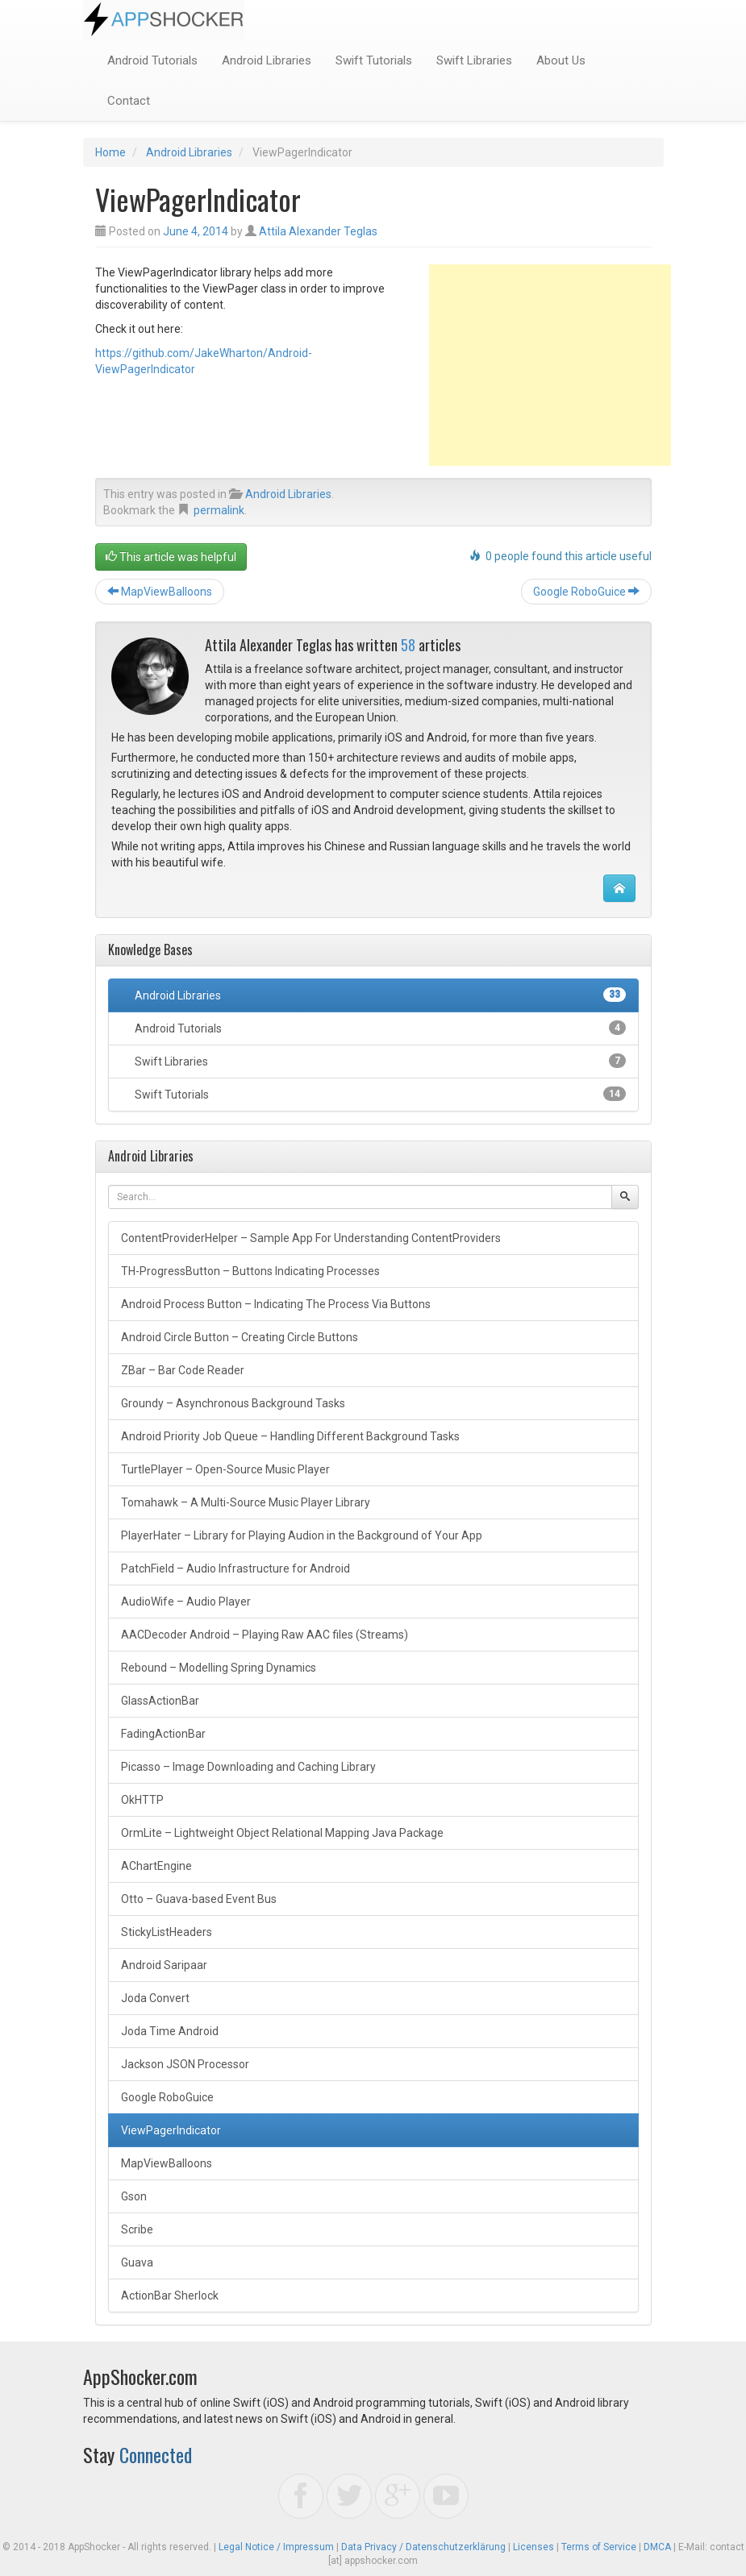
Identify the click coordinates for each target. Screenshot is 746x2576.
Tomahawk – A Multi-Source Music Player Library (245, 1502)
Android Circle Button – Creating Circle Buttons (239, 1337)
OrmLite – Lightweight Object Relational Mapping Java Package (282, 1832)
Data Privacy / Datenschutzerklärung (423, 2547)
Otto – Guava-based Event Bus (199, 1899)
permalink (219, 510)
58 (408, 644)
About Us (561, 60)
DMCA (657, 2547)
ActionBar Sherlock (170, 2295)
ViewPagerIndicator (171, 2130)
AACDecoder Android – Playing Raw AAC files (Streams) (264, 1634)
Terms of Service (598, 2547)
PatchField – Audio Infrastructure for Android (235, 1568)
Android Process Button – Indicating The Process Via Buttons (276, 1304)
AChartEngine (156, 1865)
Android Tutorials (152, 60)
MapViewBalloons (159, 591)
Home (110, 152)
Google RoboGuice (586, 591)
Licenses (533, 2547)
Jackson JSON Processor (185, 2064)
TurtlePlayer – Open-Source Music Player (225, 1469)
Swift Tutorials (373, 60)
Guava (137, 2262)
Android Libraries (266, 60)
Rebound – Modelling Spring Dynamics (218, 1667)
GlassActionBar (160, 1700)
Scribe (137, 2229)
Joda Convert (155, 1998)
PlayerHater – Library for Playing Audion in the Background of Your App (301, 1535)
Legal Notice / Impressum (276, 2547)
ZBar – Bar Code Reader (182, 1370)
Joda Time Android (170, 2031)
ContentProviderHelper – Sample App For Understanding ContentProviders (311, 1238)
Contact (128, 100)
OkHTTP (142, 1799)
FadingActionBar (163, 1733)
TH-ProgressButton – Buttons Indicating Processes (250, 1271)
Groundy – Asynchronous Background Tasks (233, 1403)
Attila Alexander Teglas (318, 231)
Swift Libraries (474, 60)
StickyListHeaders (166, 1932)
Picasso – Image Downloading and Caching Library (248, 1766)
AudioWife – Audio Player (186, 1601)
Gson (134, 2196)
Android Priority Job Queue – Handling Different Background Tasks (290, 1436)
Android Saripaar (164, 1965)
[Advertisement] (550, 365)
